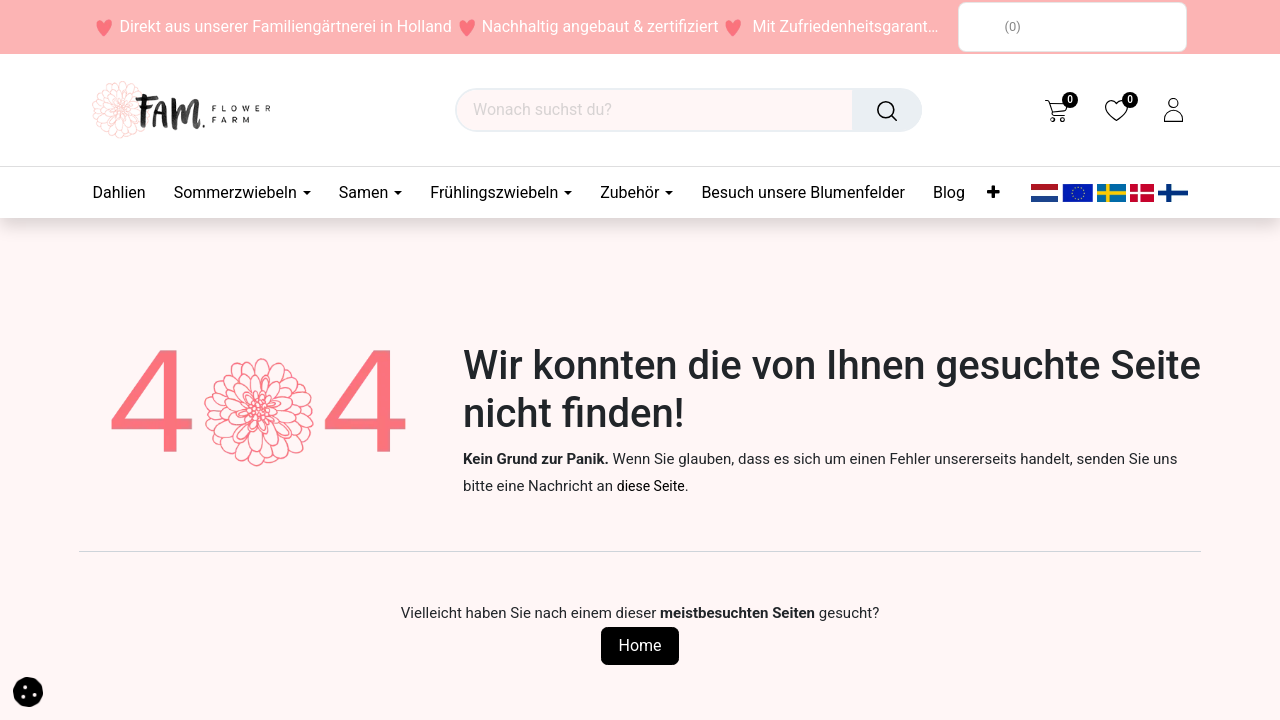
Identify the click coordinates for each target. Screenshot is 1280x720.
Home (639, 645)
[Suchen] (887, 110)
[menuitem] (126, 192)
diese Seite (651, 486)
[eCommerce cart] (1056, 110)
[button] (28, 690)
